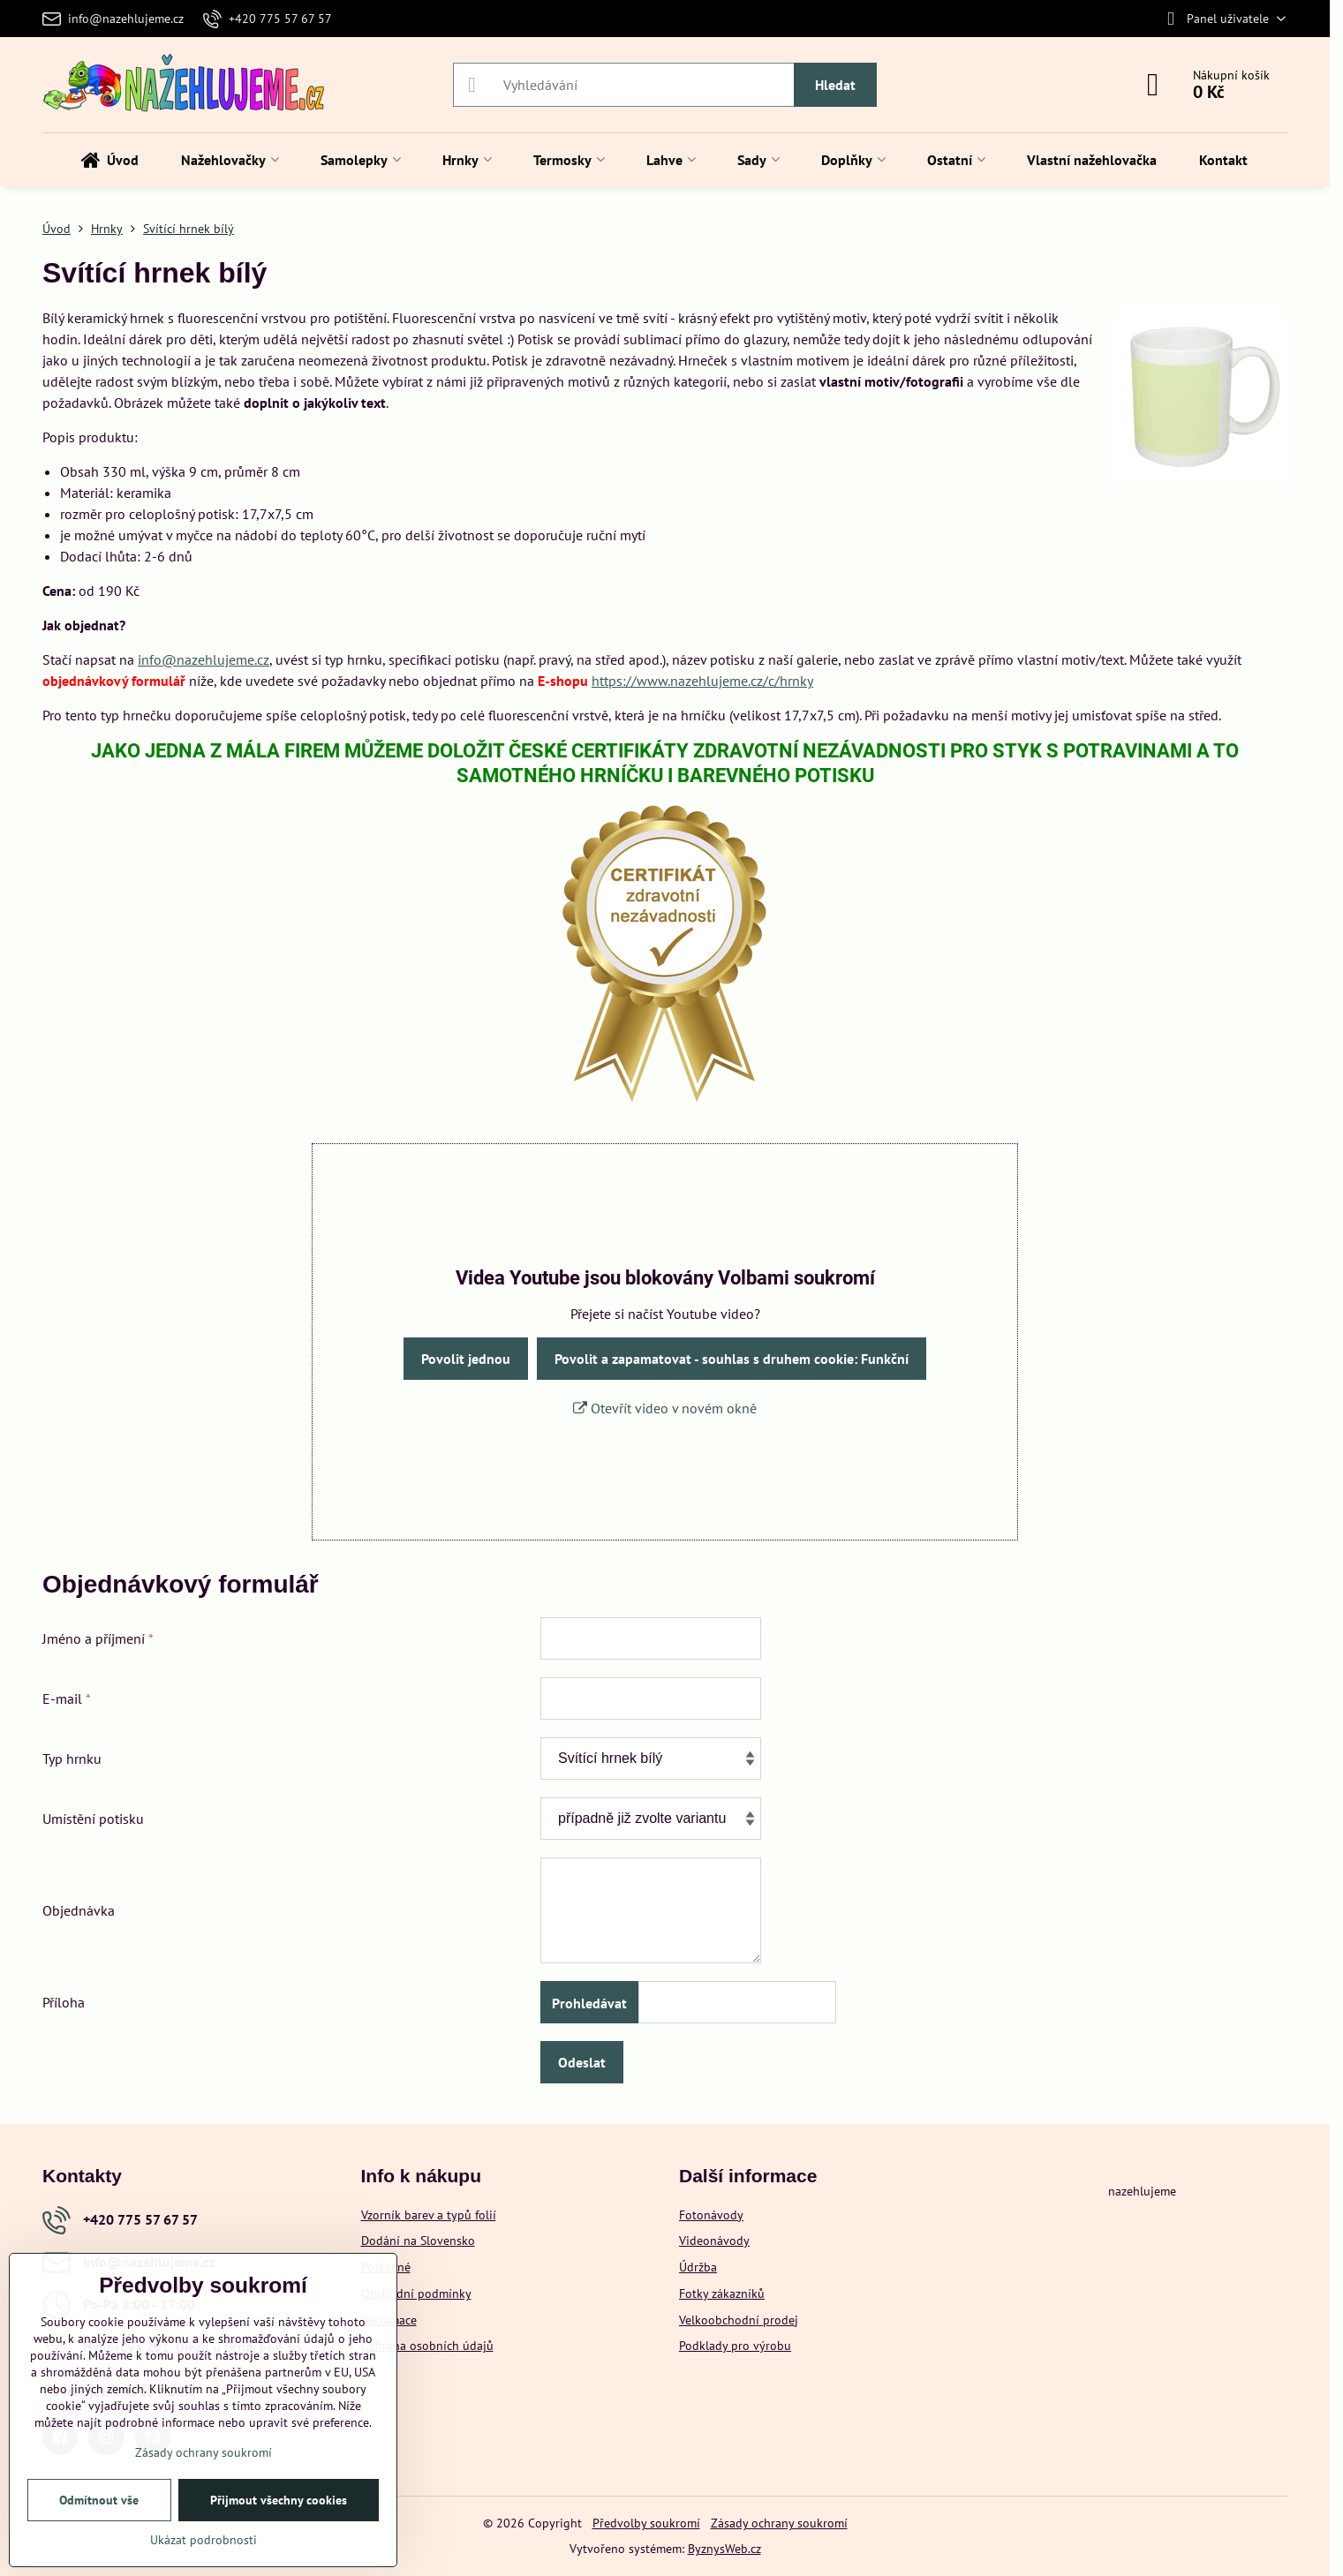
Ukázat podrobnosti (203, 2540)
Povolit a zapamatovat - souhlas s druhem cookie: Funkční (732, 1358)
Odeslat (582, 2062)
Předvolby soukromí (646, 2523)
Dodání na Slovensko (418, 2240)
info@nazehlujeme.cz (203, 659)
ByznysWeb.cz (724, 2549)
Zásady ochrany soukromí (779, 2523)
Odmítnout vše (99, 2500)
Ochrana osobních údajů (427, 2346)
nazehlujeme (1142, 2191)
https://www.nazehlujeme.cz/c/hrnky (702, 680)
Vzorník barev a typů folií (428, 2215)
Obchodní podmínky (416, 2293)
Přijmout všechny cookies (278, 2500)
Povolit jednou (465, 1358)
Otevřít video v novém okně (665, 1408)
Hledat (835, 85)
